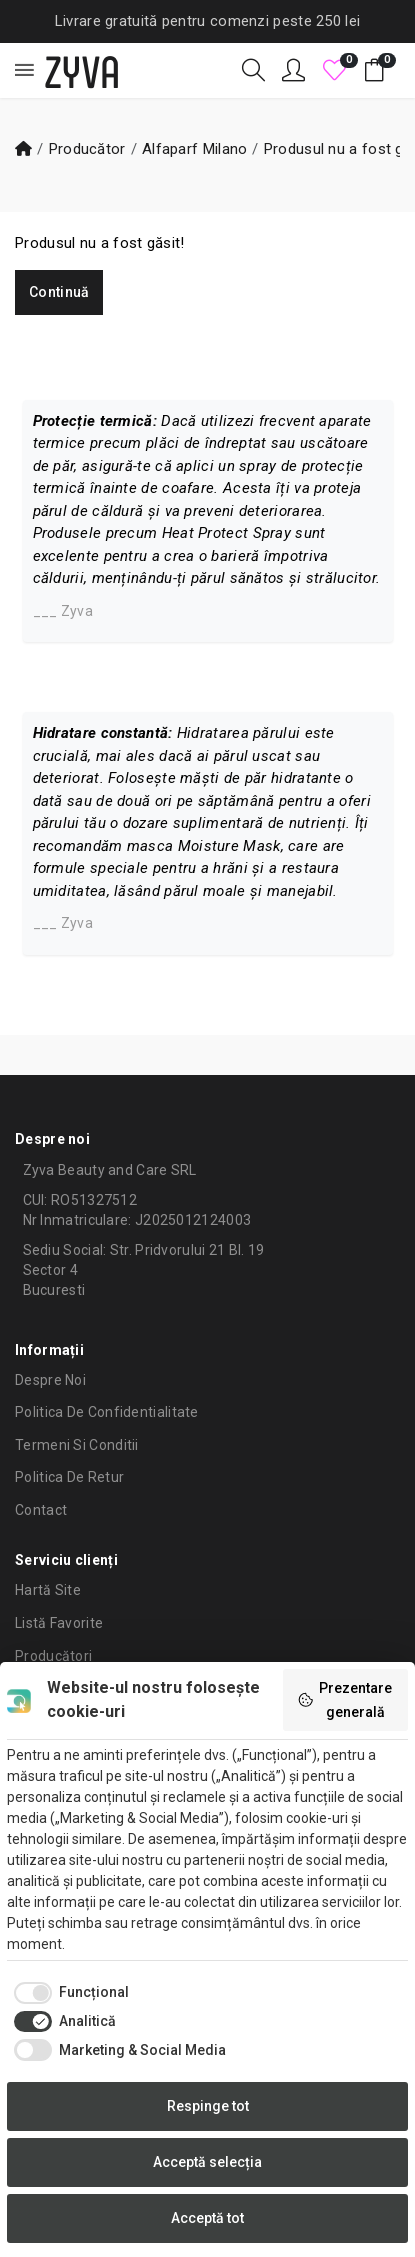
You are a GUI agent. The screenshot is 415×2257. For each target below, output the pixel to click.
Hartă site (48, 1590)
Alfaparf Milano (195, 149)
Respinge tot (208, 2106)
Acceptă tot (207, 2218)
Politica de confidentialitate (107, 1412)
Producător (87, 149)
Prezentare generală (344, 1700)
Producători (53, 1656)
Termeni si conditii (77, 1445)
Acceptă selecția (207, 2162)
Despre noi (50, 1380)
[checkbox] (68, 1993)
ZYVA (82, 70)
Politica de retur (69, 1477)
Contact (41, 1510)
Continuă (59, 292)
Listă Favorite (59, 1623)
